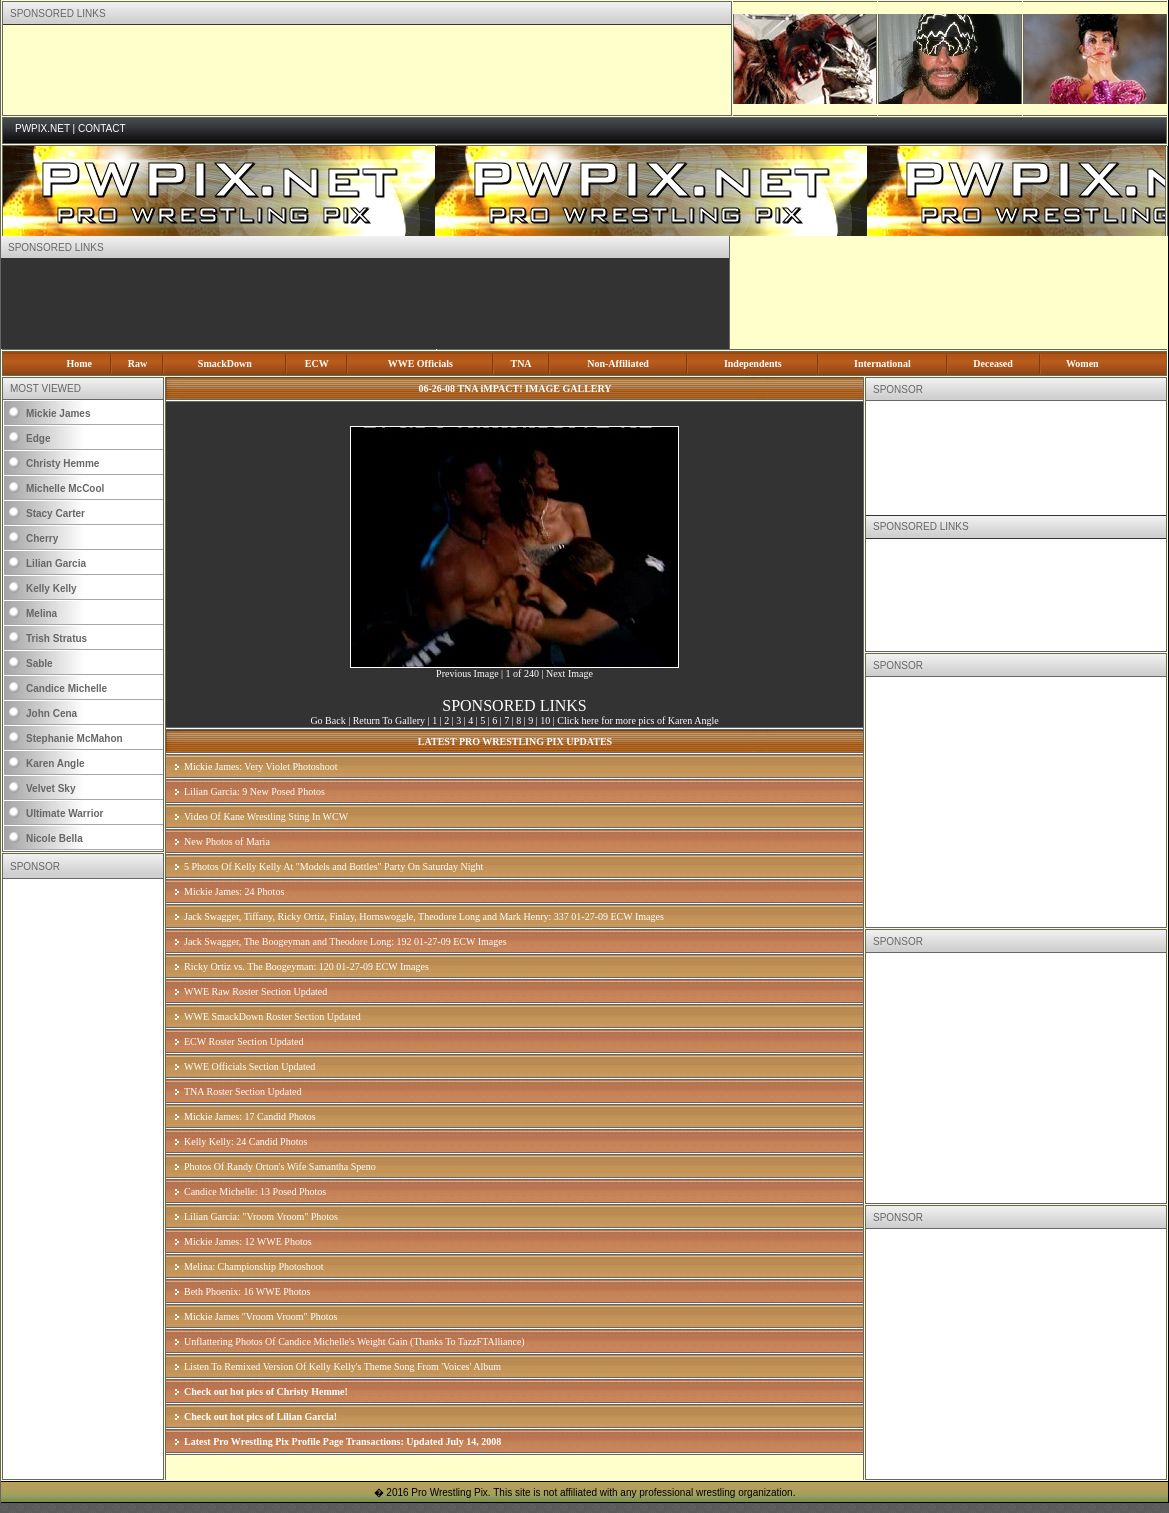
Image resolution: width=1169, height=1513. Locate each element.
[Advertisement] (367, 70)
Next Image (569, 673)
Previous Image (467, 673)
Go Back (327, 720)
